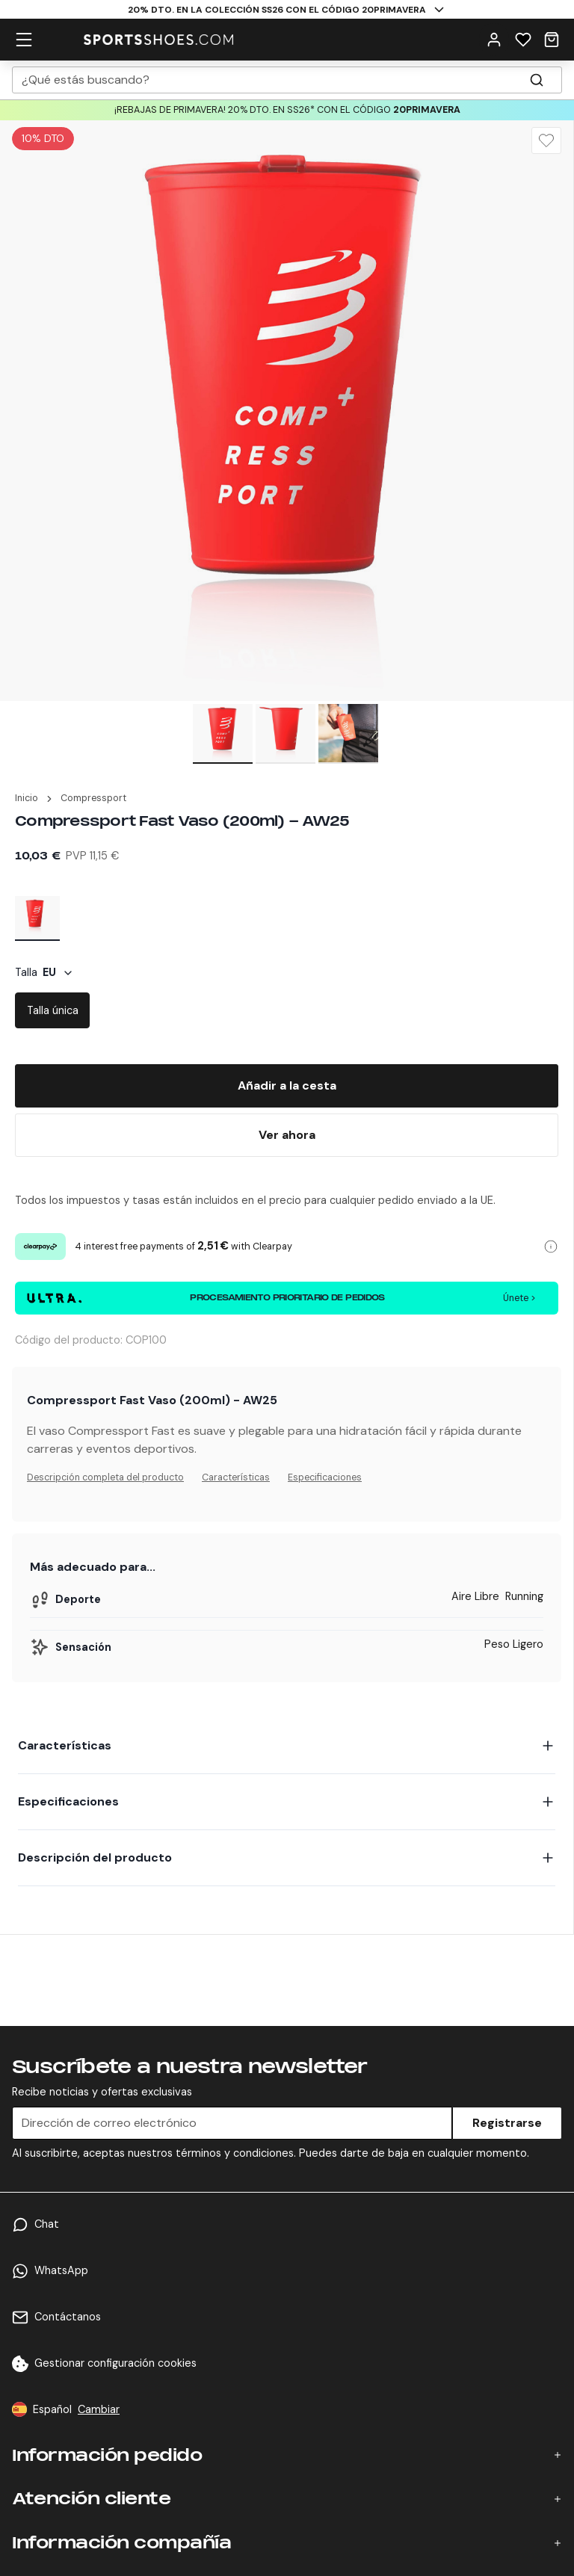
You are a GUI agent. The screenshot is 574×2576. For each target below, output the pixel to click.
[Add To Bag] (286, 1086)
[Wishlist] (523, 38)
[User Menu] (494, 38)
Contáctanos (67, 2316)
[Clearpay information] (550, 1246)
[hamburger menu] (24, 38)
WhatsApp (61, 2270)
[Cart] (551, 38)
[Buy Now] (286, 1135)
